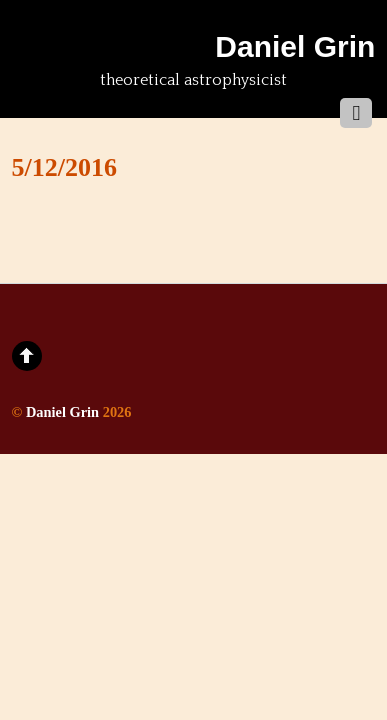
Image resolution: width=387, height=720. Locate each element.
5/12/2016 (64, 167)
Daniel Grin (62, 412)
